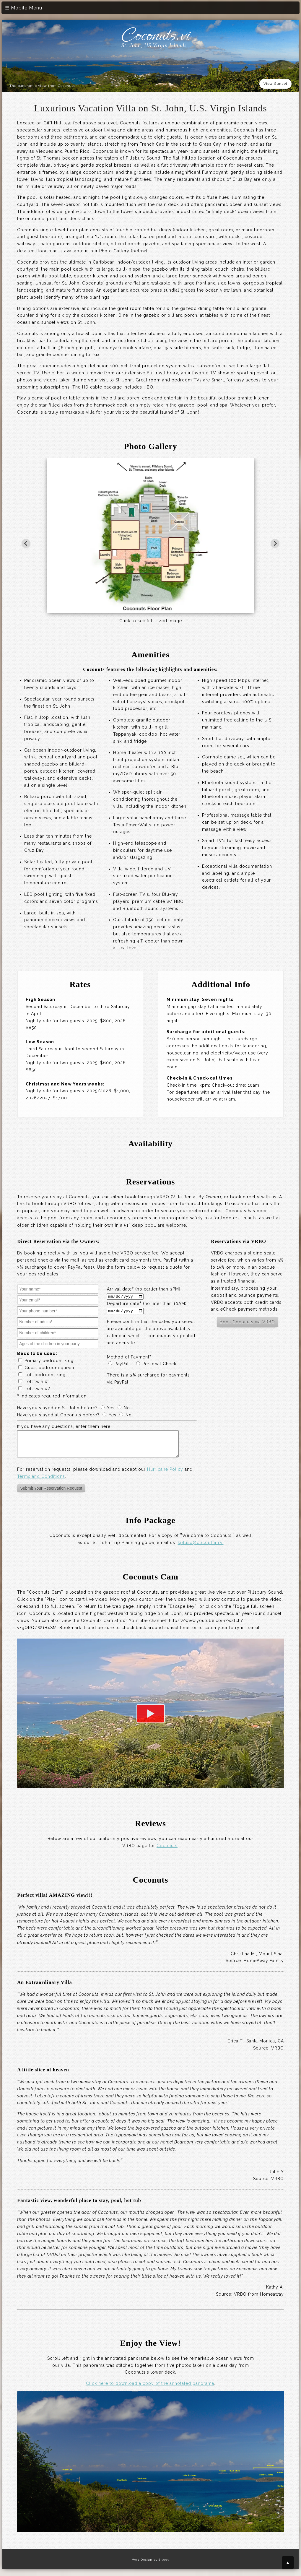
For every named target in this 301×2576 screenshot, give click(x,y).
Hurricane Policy (165, 1473)
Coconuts (167, 1850)
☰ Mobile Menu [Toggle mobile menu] (23, 8)
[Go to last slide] (26, 543)
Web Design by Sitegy (150, 2564)
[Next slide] (275, 543)
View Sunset (275, 84)
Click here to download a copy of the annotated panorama (150, 2387)
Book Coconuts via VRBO (247, 1321)
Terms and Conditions (41, 1480)
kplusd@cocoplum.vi (201, 1547)
